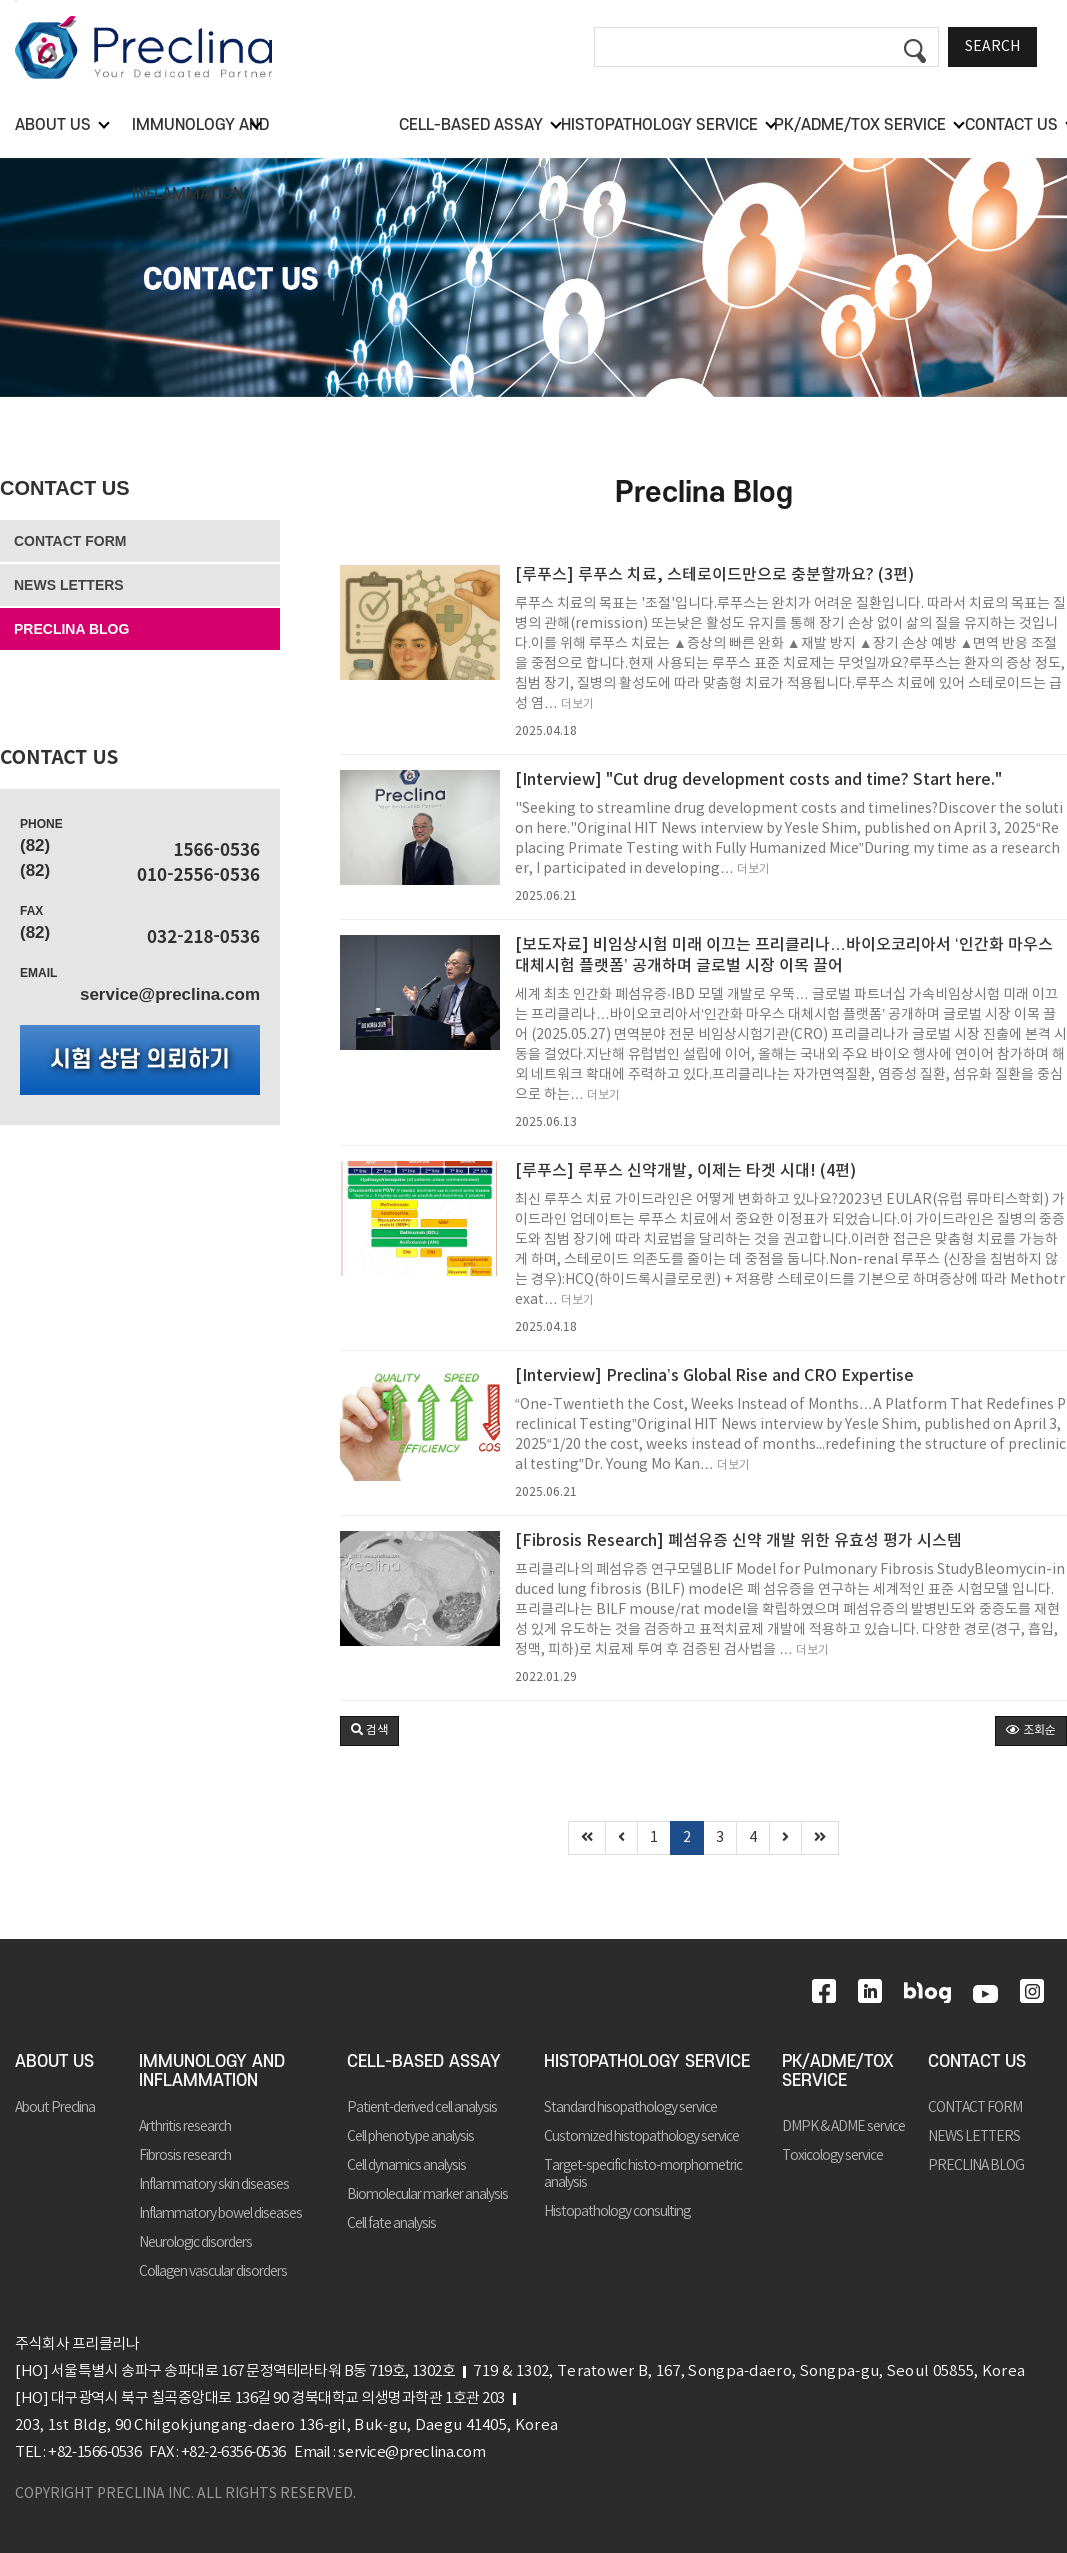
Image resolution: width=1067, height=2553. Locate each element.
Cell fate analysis (391, 2224)
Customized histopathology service (641, 2137)
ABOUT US (54, 2062)
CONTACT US (65, 488)
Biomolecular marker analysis (427, 2195)
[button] (369, 1731)
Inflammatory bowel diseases (220, 2214)
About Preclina (55, 2108)
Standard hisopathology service (630, 2108)
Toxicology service (832, 2156)
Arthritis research (185, 2127)
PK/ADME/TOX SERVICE (838, 2071)
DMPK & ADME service (843, 2127)
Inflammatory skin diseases (214, 2185)
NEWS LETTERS (69, 585)
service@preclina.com (170, 994)
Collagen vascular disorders (213, 2272)
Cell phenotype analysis (410, 2137)
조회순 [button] (1031, 1730)
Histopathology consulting (617, 2212)
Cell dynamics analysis (406, 2166)
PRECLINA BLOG (71, 629)
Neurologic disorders (195, 2243)
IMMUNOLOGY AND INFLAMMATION (212, 2071)
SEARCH (992, 47)
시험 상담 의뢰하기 (140, 1060)
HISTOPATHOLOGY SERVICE (647, 2062)
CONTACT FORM (70, 541)
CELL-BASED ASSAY (424, 2062)
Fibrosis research (185, 2156)
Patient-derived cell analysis (422, 2108)
